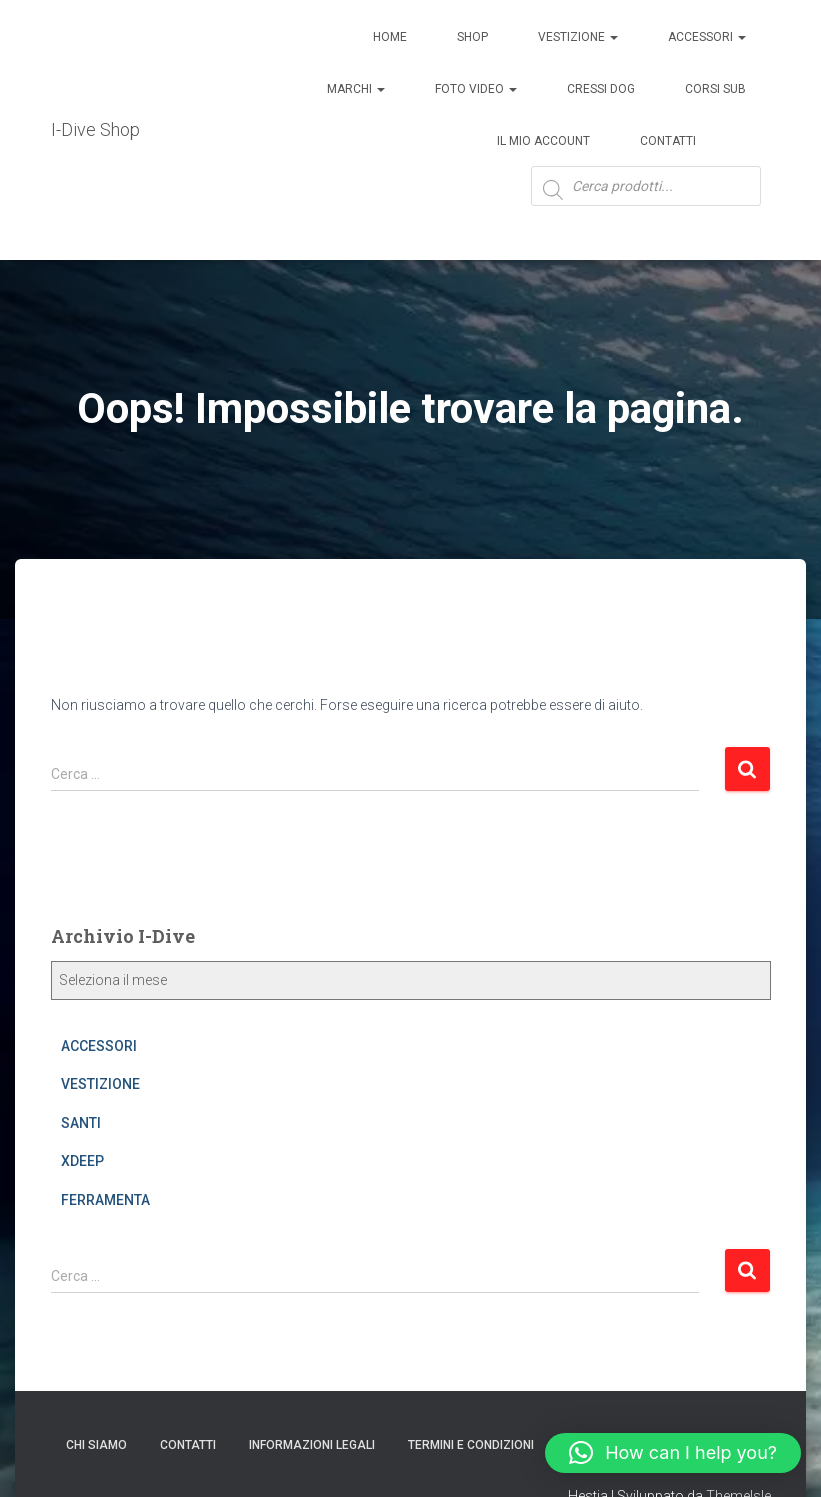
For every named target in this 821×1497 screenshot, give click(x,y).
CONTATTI (188, 1445)
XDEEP (82, 1161)
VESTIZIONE (100, 1084)
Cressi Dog (601, 89)
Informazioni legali (312, 1445)
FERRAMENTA (105, 1200)
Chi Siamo (96, 1445)
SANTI (81, 1123)
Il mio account (543, 141)
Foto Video (476, 89)
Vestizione (578, 37)
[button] (673, 1453)
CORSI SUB (715, 89)
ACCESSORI (707, 37)
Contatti (668, 141)
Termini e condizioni (471, 1445)
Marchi (356, 89)
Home (390, 37)
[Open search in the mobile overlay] (646, 200)
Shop (472, 37)
